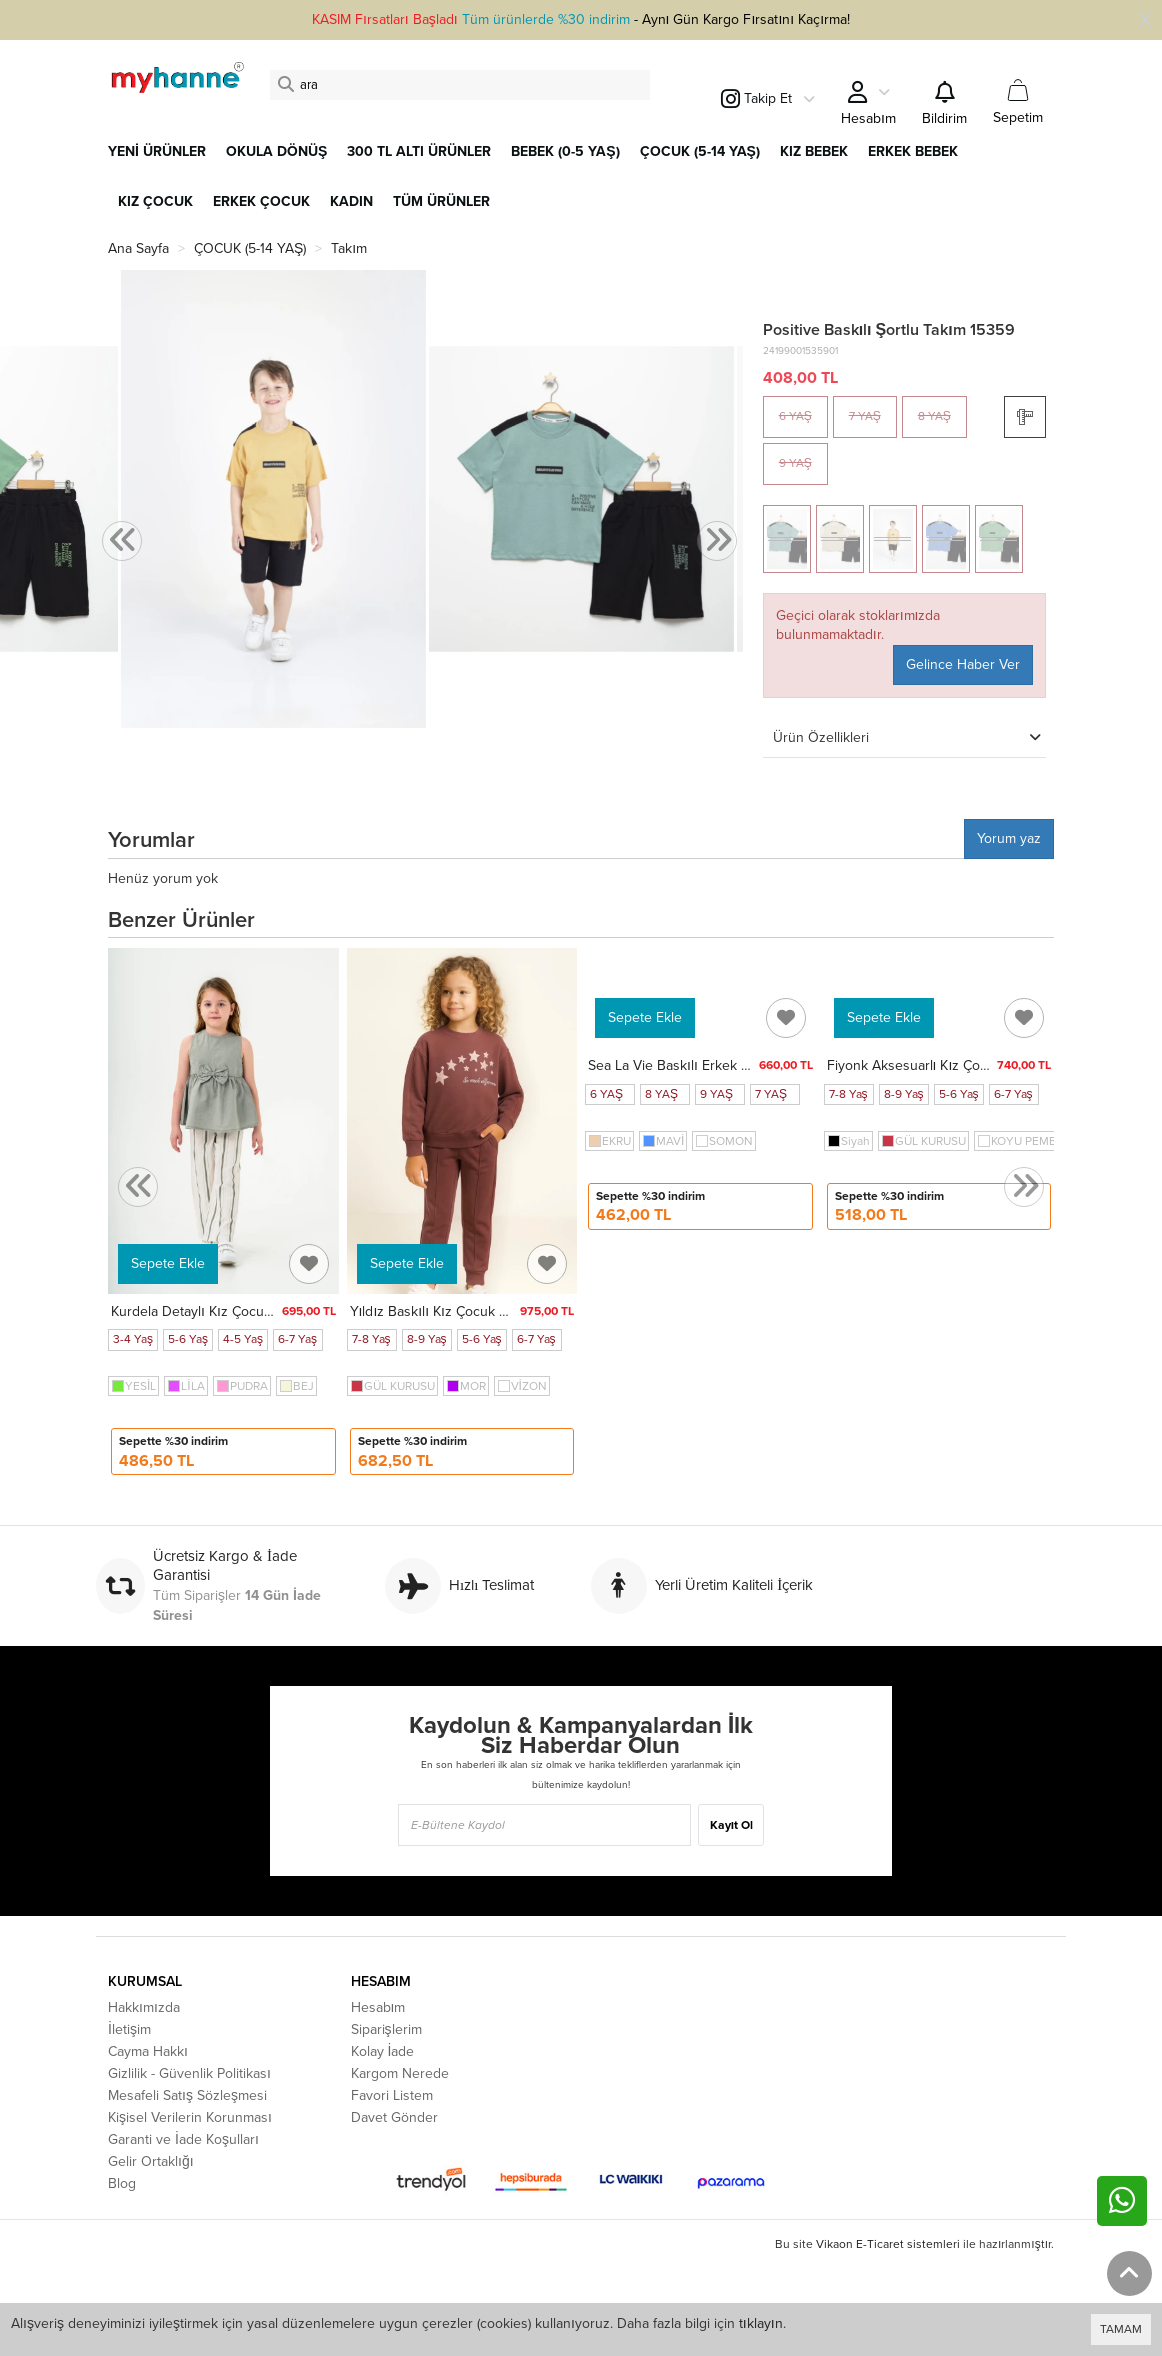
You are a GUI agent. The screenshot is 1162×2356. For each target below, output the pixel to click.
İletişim (129, 2029)
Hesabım (378, 2007)
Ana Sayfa (138, 248)
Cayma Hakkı (148, 2051)
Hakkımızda (144, 2007)
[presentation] (122, 541)
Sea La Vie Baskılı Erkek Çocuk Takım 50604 (727, 1065)
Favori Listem (392, 2095)
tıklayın (761, 2323)
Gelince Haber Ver (963, 664)
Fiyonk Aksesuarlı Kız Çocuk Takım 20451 (956, 1065)
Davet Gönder (394, 2117)
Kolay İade (383, 2051)
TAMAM (1121, 2329)
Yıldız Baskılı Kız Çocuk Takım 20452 (465, 1311)
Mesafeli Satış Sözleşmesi (187, 2095)
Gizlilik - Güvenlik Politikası (189, 2073)
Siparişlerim (386, 2029)
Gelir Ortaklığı (151, 2161)
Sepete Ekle (168, 1263)
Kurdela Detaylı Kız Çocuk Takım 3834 (229, 1311)
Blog (122, 2183)
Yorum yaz (1009, 838)
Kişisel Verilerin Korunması (190, 2117)
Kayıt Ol (731, 1825)
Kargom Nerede (400, 2073)
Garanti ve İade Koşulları (183, 2139)
